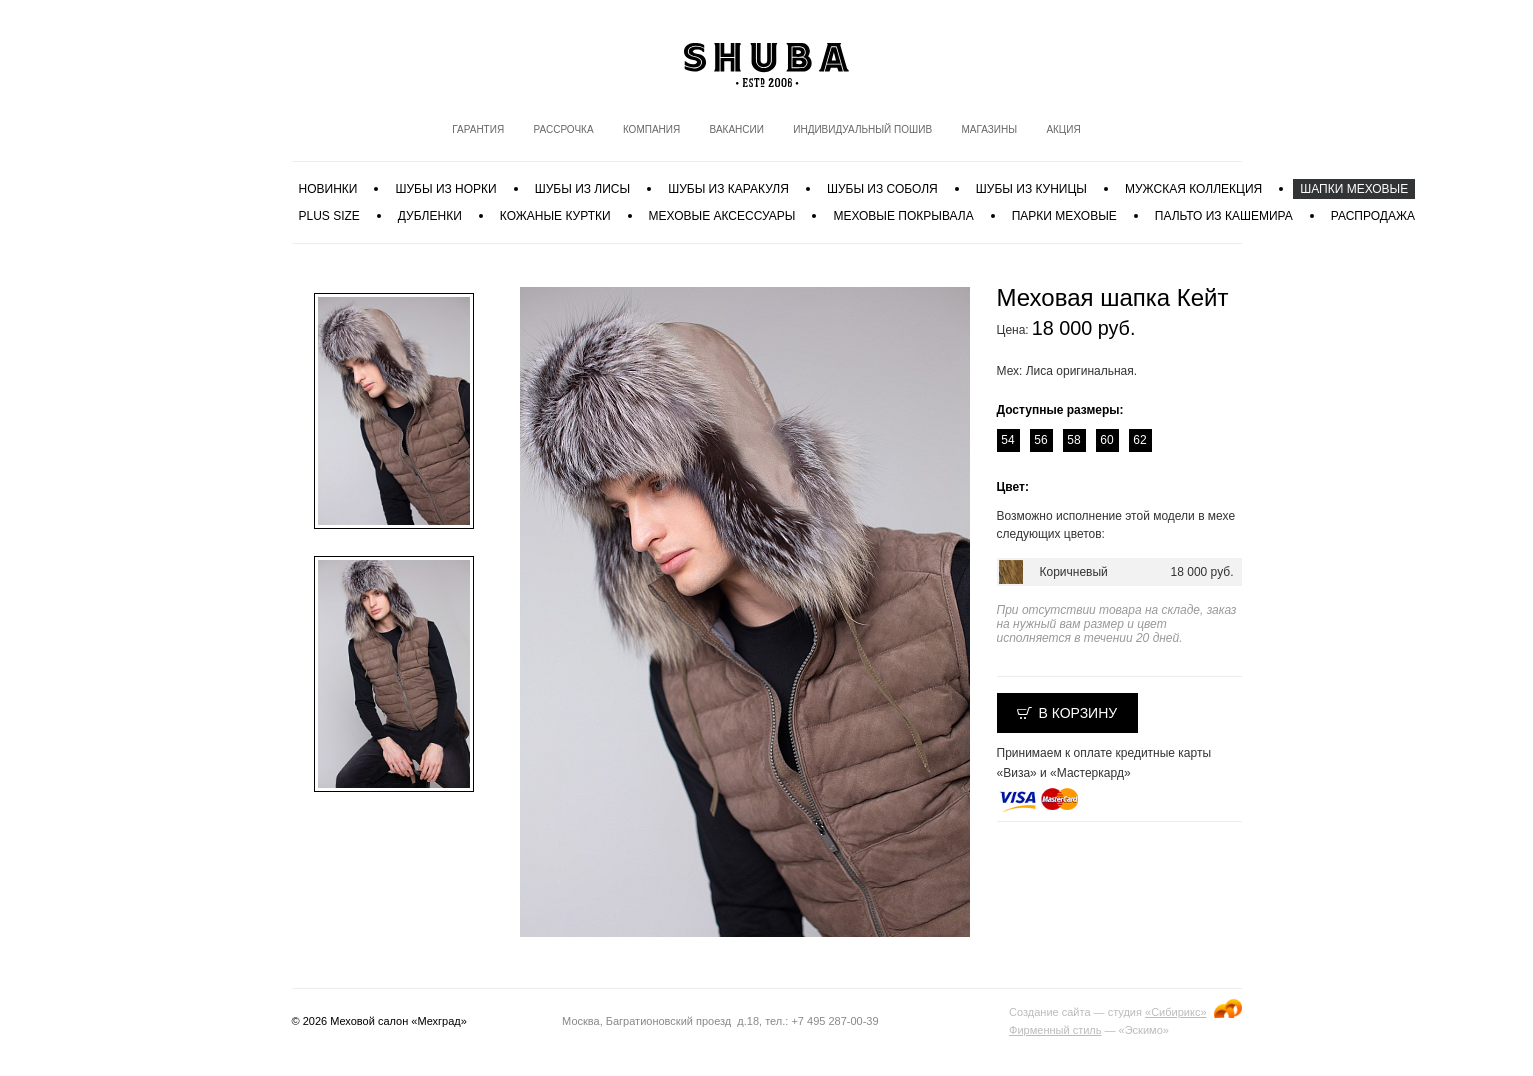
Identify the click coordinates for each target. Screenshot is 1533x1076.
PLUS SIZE (329, 216)
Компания (651, 129)
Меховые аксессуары (722, 216)
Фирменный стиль (1055, 1030)
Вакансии (737, 129)
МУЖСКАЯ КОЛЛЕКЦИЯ (1193, 189)
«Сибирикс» (1175, 1012)
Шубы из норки (445, 189)
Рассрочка (563, 129)
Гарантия (478, 129)
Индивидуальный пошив (862, 129)
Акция (1063, 129)
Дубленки (430, 216)
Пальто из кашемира (1224, 216)
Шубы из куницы (1031, 189)
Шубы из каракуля (728, 189)
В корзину (1078, 713)
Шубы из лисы (582, 189)
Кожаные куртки (555, 216)
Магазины (989, 129)
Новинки (328, 189)
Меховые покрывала (903, 216)
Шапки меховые (1354, 189)
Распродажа (1373, 216)
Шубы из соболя (882, 189)
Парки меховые (1064, 216)
